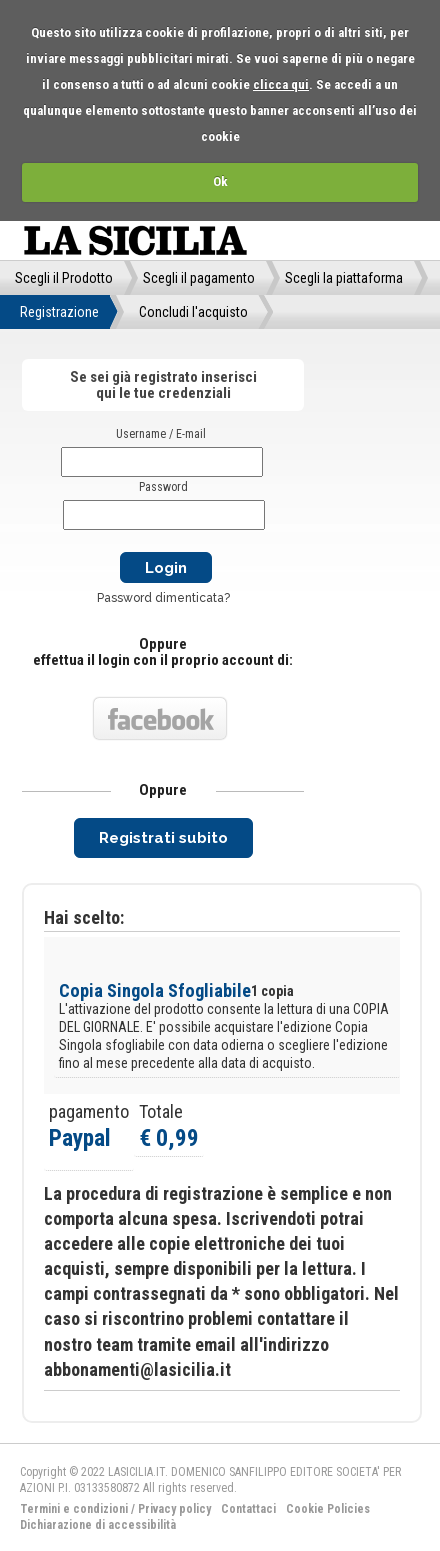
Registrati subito (163, 838)
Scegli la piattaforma (344, 278)
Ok (220, 181)
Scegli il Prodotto (64, 278)
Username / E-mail (161, 434)
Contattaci (248, 1509)
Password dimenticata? (163, 598)
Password (163, 487)
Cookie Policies (328, 1509)
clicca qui (281, 84)
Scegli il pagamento (199, 278)
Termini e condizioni (74, 1509)
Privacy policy (174, 1509)
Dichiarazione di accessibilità (98, 1525)
